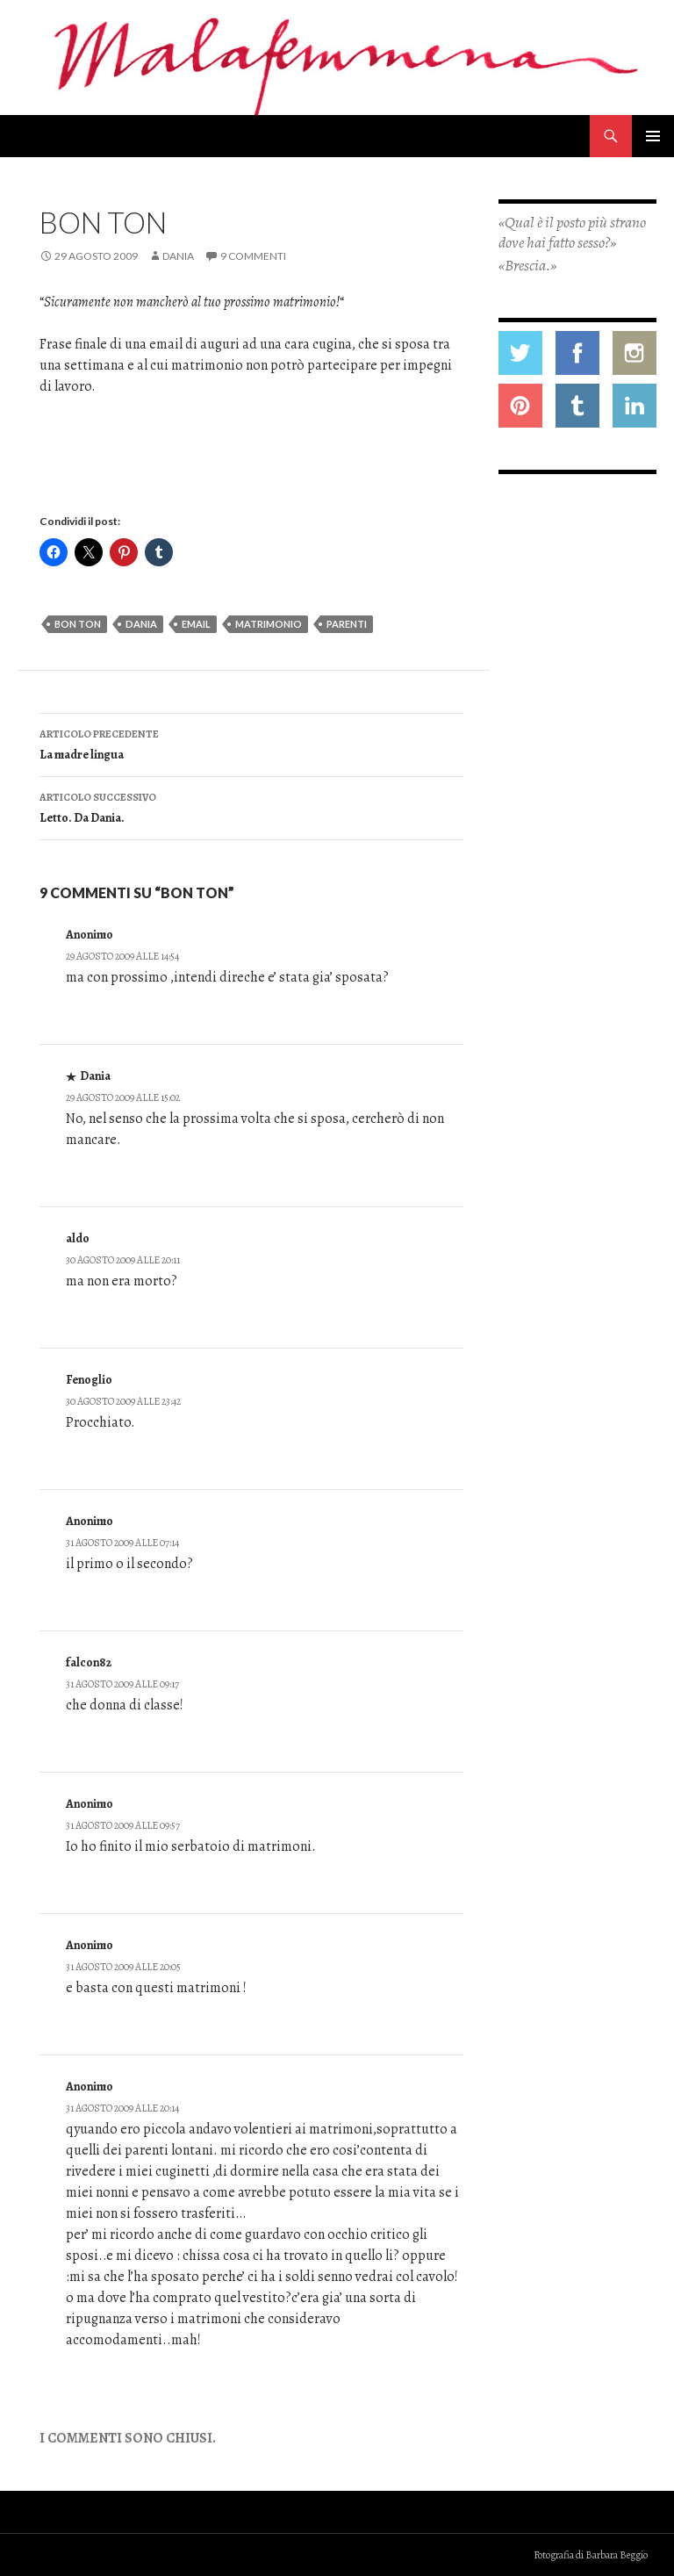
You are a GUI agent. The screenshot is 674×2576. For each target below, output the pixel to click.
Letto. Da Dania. (251, 806)
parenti (346, 624)
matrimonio (268, 624)
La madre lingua (251, 743)
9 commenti (253, 256)
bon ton (77, 624)
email (196, 624)
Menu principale (653, 136)
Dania (178, 256)
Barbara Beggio (616, 2555)
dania (141, 624)
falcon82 (88, 1662)
